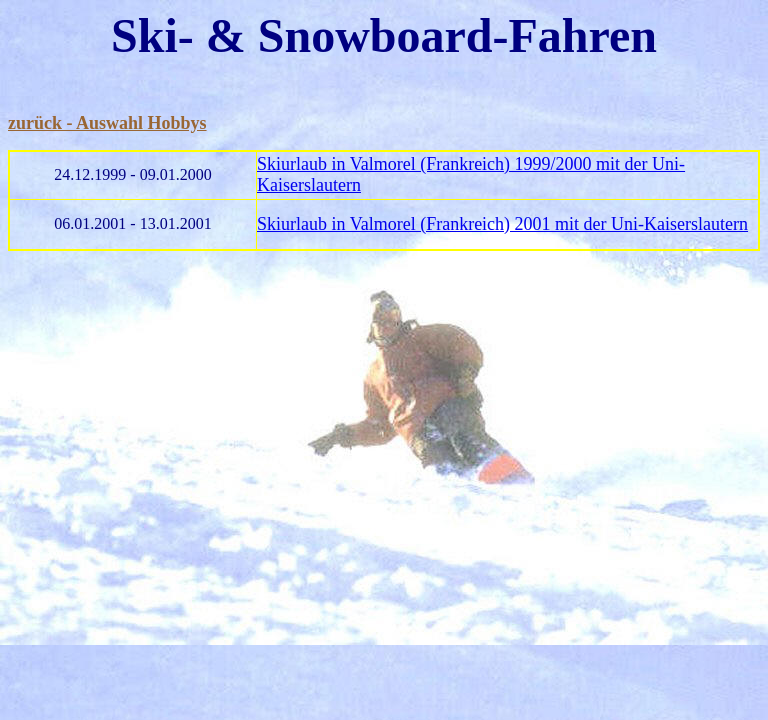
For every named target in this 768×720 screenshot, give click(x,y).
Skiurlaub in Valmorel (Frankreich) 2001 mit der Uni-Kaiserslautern (502, 224)
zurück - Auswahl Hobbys (107, 123)
